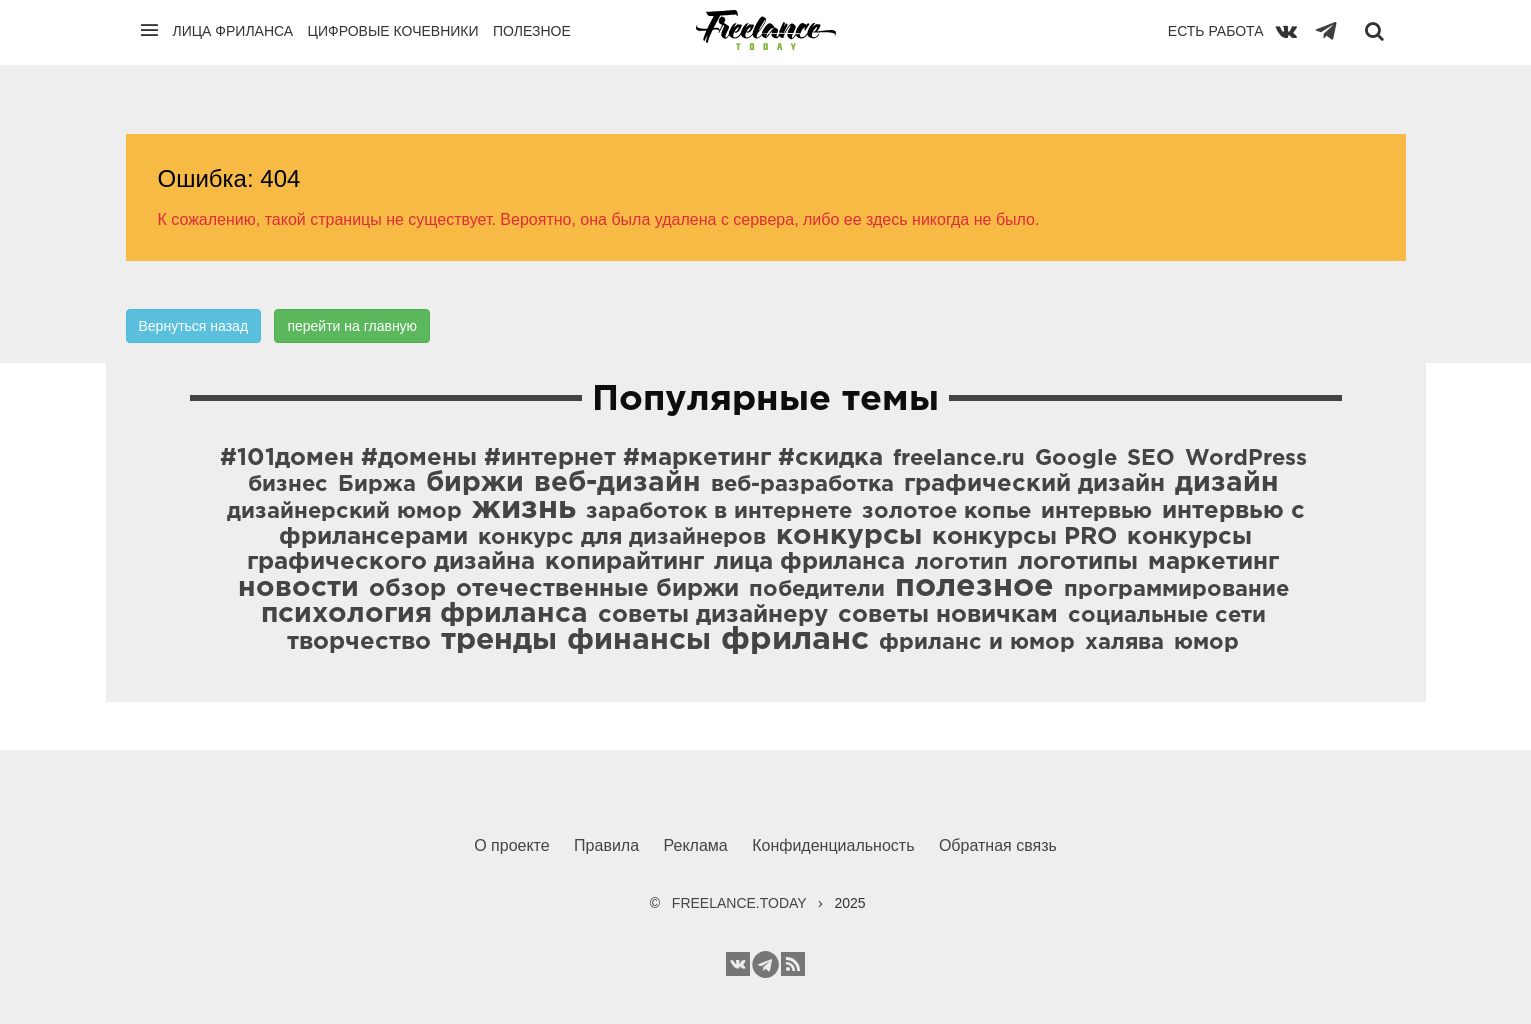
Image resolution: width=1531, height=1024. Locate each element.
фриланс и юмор (977, 643)
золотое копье (946, 512)
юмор (1206, 643)
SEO (1151, 459)
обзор (407, 589)
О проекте (511, 845)
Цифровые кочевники (393, 31)
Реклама (696, 845)
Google (1076, 459)
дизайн (1227, 483)
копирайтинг (624, 562)
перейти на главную (352, 326)
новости (298, 588)
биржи (475, 483)
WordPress (1246, 459)
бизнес (288, 485)
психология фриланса (424, 614)
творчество (359, 642)
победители (817, 590)
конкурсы (849, 536)
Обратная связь (998, 845)
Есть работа (1216, 31)
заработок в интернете (719, 512)
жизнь (524, 509)
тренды (499, 640)
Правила (606, 845)
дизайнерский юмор (344, 512)
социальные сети (1167, 616)
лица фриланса (809, 562)
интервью (1096, 512)
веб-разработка (802, 485)
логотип (961, 563)
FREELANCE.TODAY (739, 903)
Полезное (532, 31)
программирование (1176, 590)
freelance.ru (959, 459)
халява (1124, 643)
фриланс (795, 640)
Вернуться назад (194, 326)
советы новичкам (948, 615)
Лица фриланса (233, 31)
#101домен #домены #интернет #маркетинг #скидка (551, 458)
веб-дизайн (617, 483)
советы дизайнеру (713, 615)
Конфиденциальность (833, 845)
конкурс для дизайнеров (622, 538)
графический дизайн (1034, 484)
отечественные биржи (597, 589)
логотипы (1078, 562)
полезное (974, 587)
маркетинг (1213, 562)
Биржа (377, 485)
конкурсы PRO (1024, 537)
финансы (639, 640)
